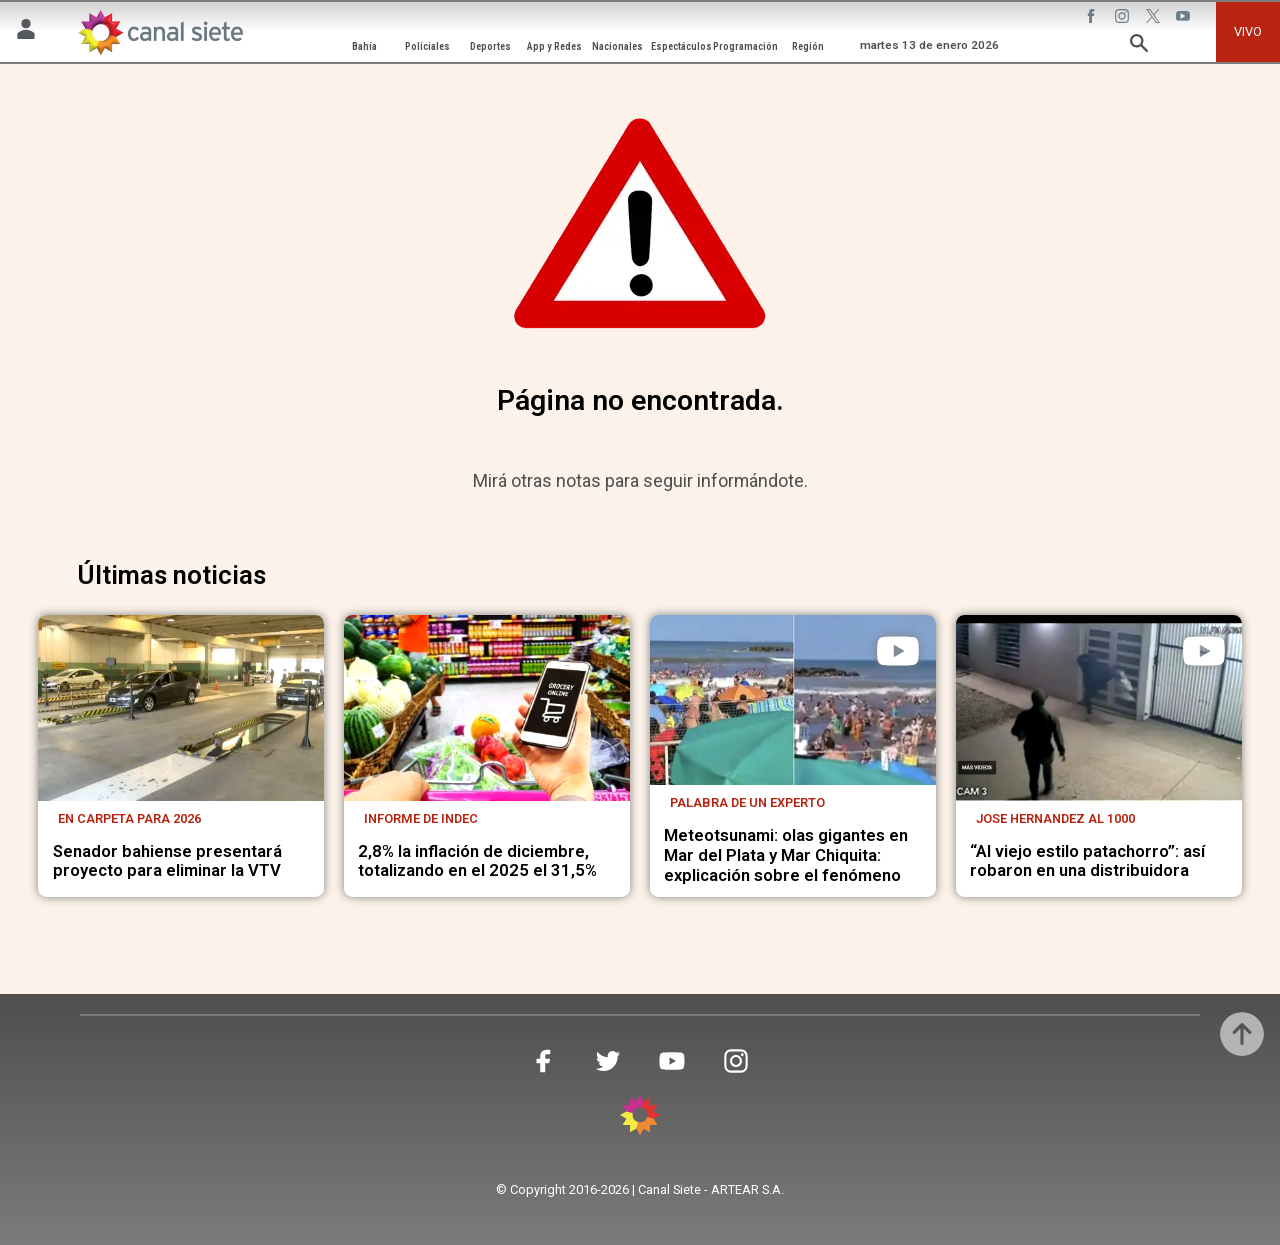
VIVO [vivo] (1248, 31)
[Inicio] (160, 32)
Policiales (427, 46)
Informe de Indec (421, 818)
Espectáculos (681, 46)
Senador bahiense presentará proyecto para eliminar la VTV (167, 861)
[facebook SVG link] (1093, 19)
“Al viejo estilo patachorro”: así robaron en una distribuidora (1087, 861)
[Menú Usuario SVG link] (26, 32)
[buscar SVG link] (1139, 46)
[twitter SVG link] (1155, 19)
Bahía (364, 46)
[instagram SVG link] (1124, 19)
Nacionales (617, 46)
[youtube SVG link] (1185, 19)
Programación (745, 46)
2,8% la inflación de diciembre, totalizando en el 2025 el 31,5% (477, 861)
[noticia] (181, 708)
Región (808, 46)
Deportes (490, 46)
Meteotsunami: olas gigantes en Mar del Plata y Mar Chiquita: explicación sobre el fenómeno (786, 855)
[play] (898, 651)
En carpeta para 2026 (129, 818)
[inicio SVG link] (640, 1118)
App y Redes (554, 46)
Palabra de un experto (747, 802)
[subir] (1242, 1034)
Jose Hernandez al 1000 (1055, 818)
